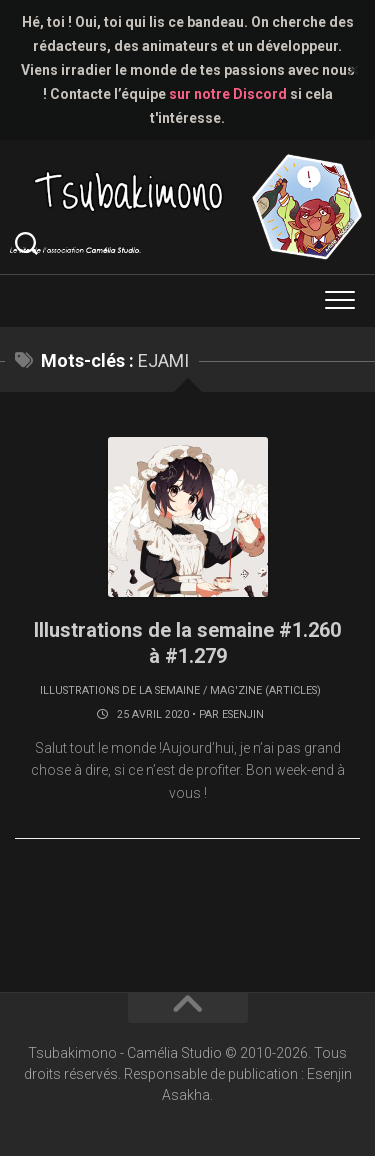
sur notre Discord (228, 94)
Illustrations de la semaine (120, 690)
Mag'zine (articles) (265, 690)
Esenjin (243, 714)
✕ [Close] (353, 70)
